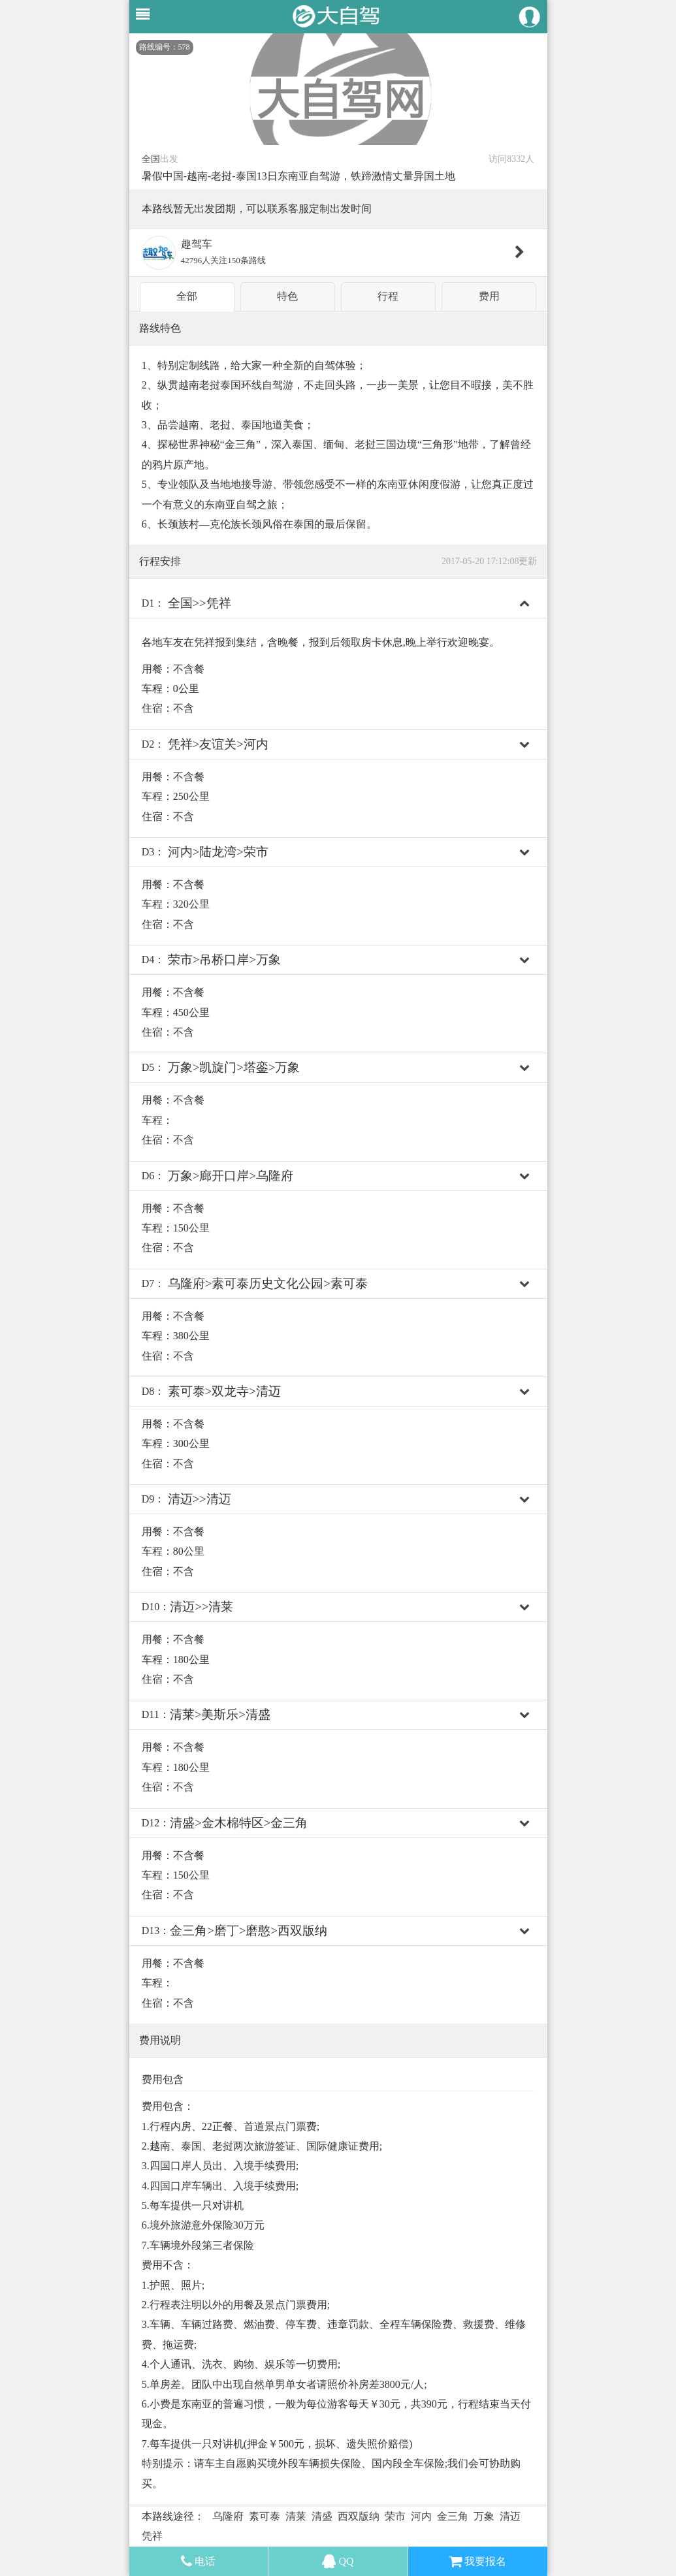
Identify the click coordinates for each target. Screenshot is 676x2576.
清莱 (295, 2516)
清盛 (322, 2516)
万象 (484, 2516)
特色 (287, 296)
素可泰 (264, 2516)
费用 (489, 296)
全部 (186, 296)
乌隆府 (228, 2516)
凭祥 (152, 2535)
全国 (151, 159)
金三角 (452, 2516)
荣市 (395, 2516)
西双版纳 (358, 2516)
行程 (388, 296)
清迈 (510, 2516)
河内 (421, 2516)
